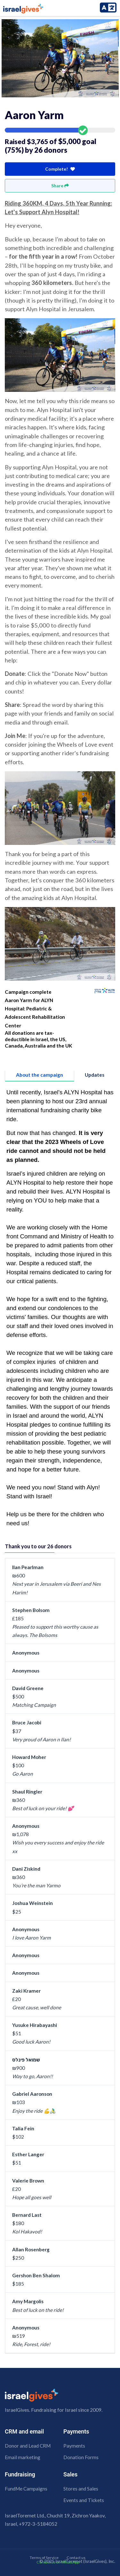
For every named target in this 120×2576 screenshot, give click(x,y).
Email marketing (22, 2457)
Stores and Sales (80, 2488)
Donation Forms (81, 2457)
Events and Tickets (83, 2500)
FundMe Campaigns (26, 2488)
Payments (74, 2446)
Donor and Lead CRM (28, 2446)
